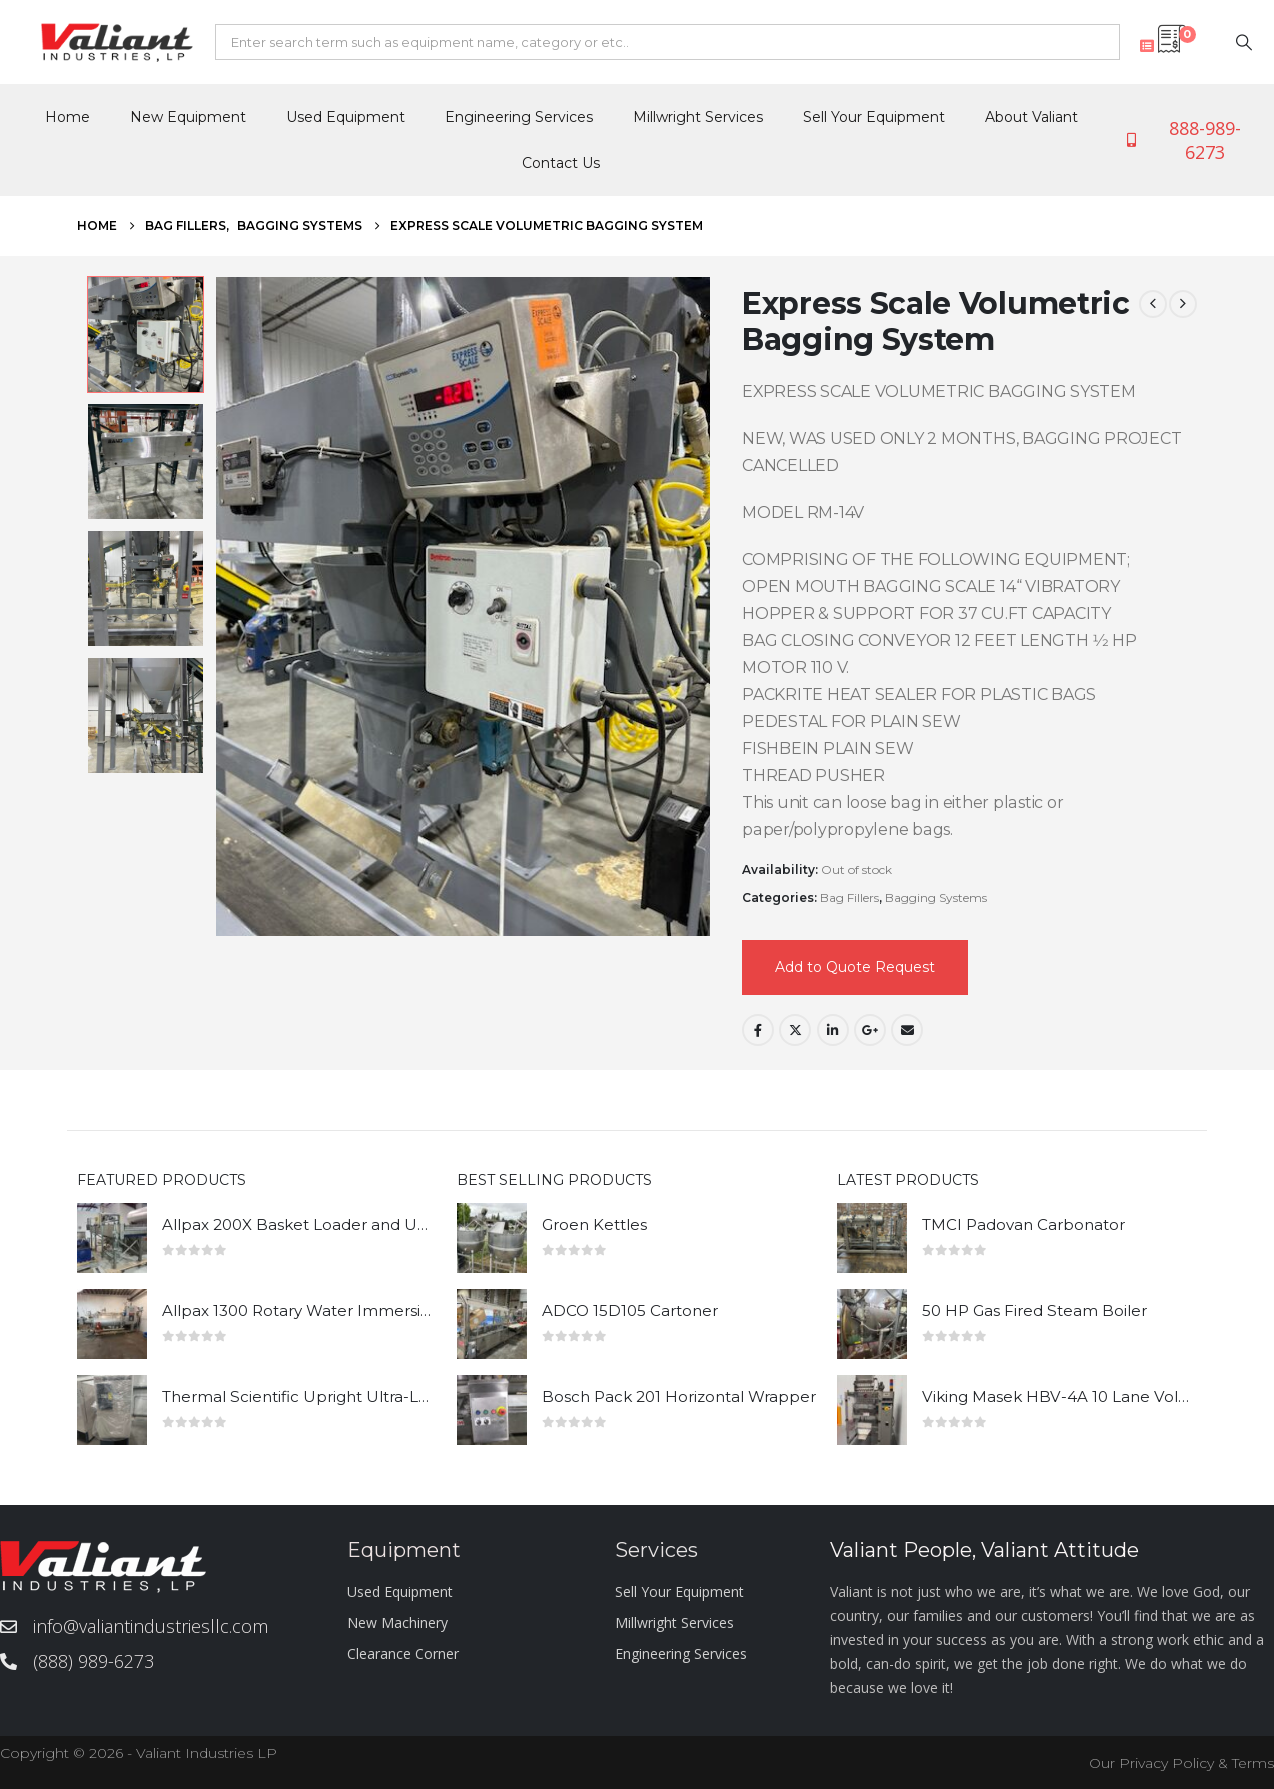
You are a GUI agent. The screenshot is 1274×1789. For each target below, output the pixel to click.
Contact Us (561, 163)
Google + (870, 1030)
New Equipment (188, 117)
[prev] (1153, 304)
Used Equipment (345, 117)
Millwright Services (698, 117)
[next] (1183, 304)
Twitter (795, 1030)
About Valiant (1031, 117)
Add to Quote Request (855, 967)
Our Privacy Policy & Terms (1181, 1763)
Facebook (758, 1030)
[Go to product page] (112, 1238)
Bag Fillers (849, 897)
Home (67, 117)
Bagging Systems (936, 897)
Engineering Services (519, 117)
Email (907, 1030)
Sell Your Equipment (874, 117)
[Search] (1244, 42)
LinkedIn (833, 1030)
